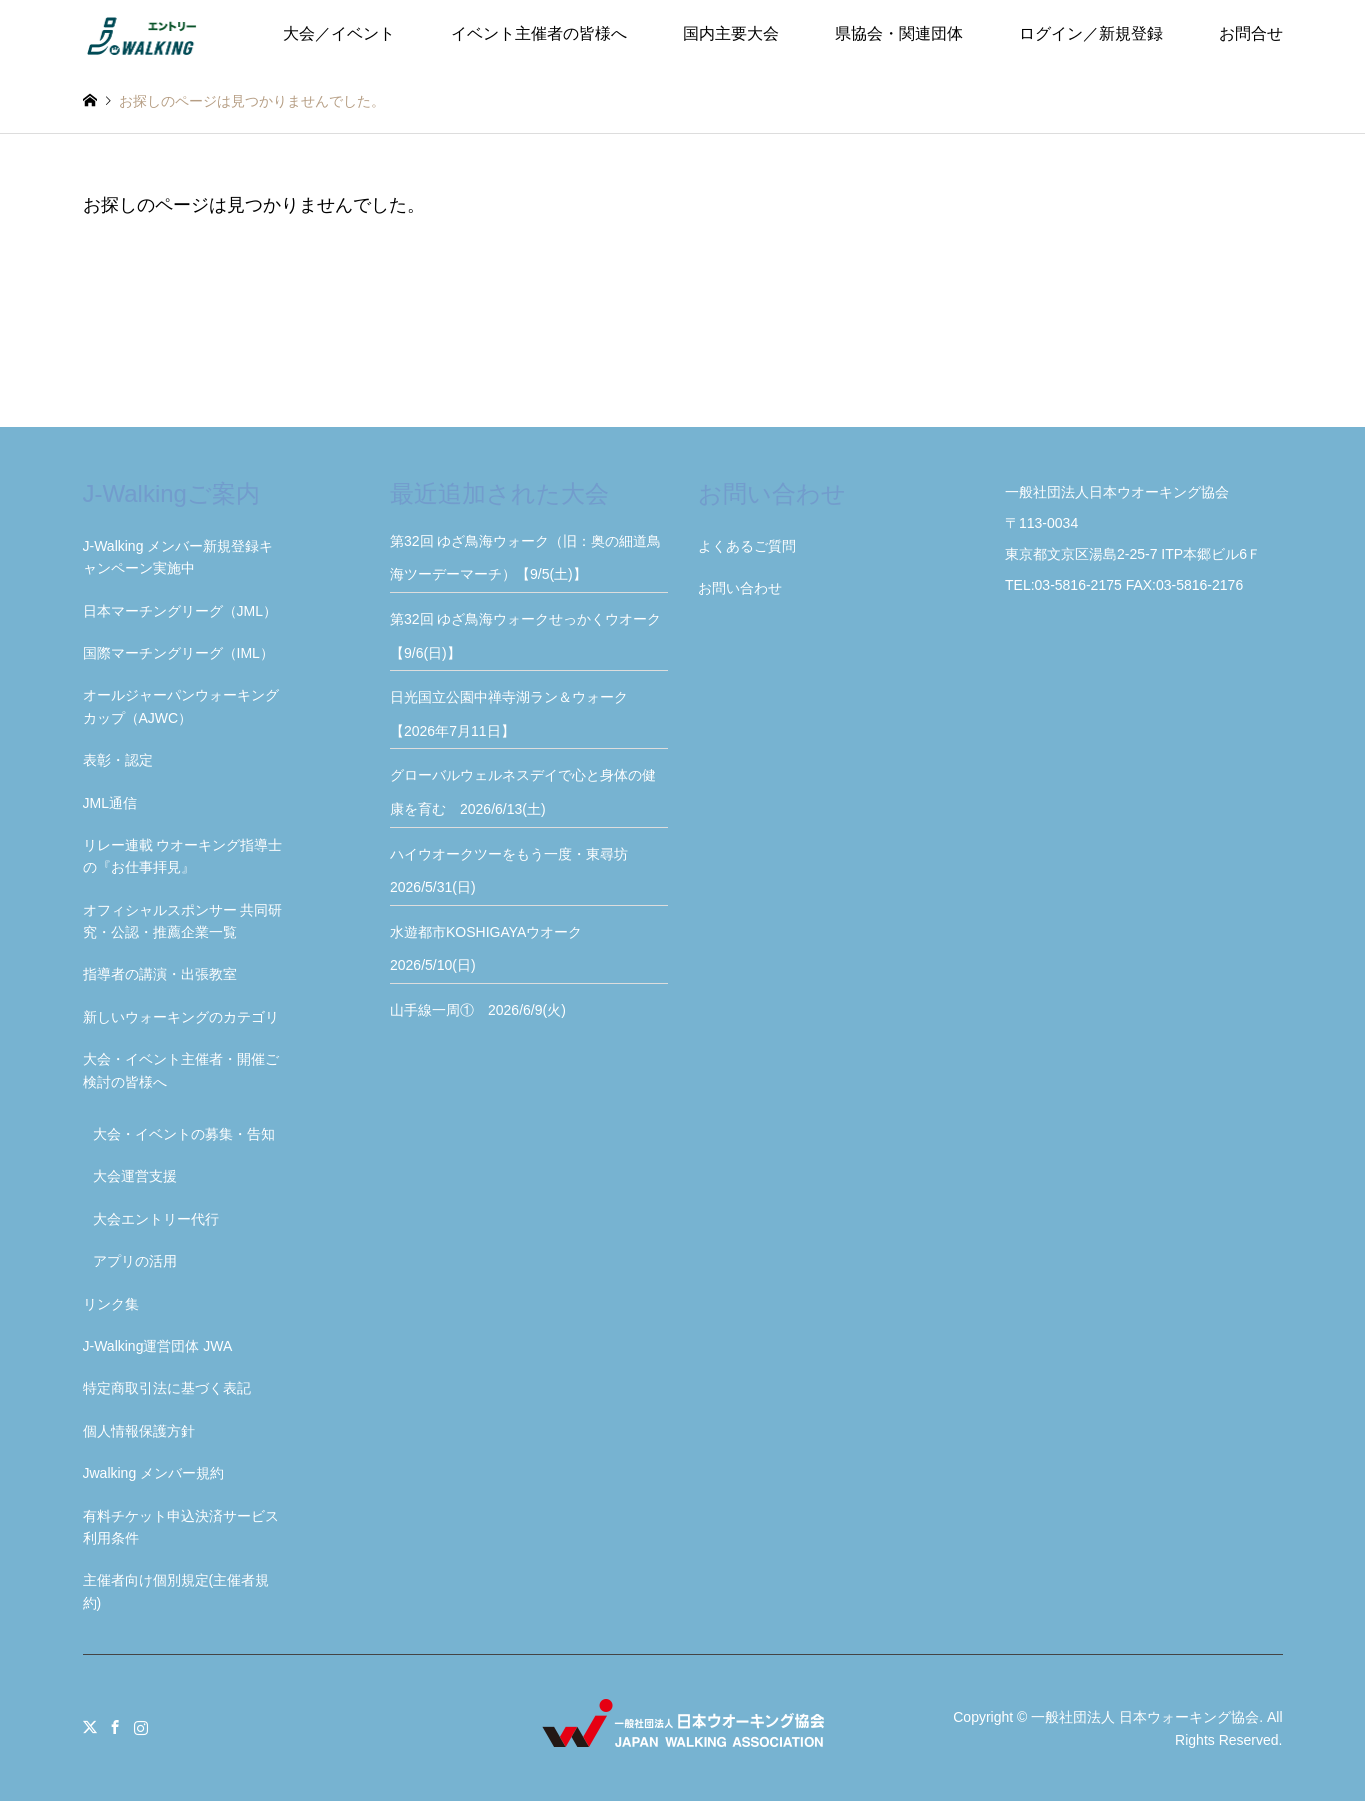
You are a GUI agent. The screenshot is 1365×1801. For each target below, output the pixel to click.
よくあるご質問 (747, 546)
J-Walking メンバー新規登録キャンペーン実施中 (178, 557)
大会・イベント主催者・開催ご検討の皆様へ (181, 1070)
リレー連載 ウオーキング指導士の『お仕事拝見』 (183, 856)
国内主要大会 (731, 33)
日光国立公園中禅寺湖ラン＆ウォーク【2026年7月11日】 (509, 714)
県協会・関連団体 (899, 33)
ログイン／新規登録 (1091, 33)
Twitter (90, 1727)
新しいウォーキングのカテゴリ (181, 1017)
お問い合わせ (740, 588)
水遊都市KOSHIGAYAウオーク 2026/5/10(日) (493, 949)
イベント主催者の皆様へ (539, 33)
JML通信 (110, 803)
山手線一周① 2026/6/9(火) (478, 1010)
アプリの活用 (135, 1261)
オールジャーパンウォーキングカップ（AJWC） (181, 706)
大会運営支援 (135, 1176)
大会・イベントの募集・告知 (184, 1134)
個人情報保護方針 (139, 1431)
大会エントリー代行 (156, 1219)
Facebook (115, 1727)
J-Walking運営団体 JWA (158, 1346)
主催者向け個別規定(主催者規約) (176, 1591)
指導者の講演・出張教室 (160, 974)
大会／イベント (339, 33)
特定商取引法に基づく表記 (167, 1388)
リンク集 (111, 1304)
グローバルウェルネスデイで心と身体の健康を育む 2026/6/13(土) (523, 792)
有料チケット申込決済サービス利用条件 (181, 1527)
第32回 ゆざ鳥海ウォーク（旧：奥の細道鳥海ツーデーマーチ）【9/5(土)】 (525, 558)
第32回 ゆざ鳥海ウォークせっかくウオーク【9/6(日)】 (525, 636)
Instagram (141, 1727)
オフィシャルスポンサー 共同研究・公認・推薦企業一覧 (183, 921)
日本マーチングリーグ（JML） (180, 611)
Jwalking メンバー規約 (154, 1473)
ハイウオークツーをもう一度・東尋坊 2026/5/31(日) (516, 871)
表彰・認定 (118, 760)
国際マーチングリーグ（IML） (178, 653)
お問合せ (1251, 33)
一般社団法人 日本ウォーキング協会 (1145, 1717)
